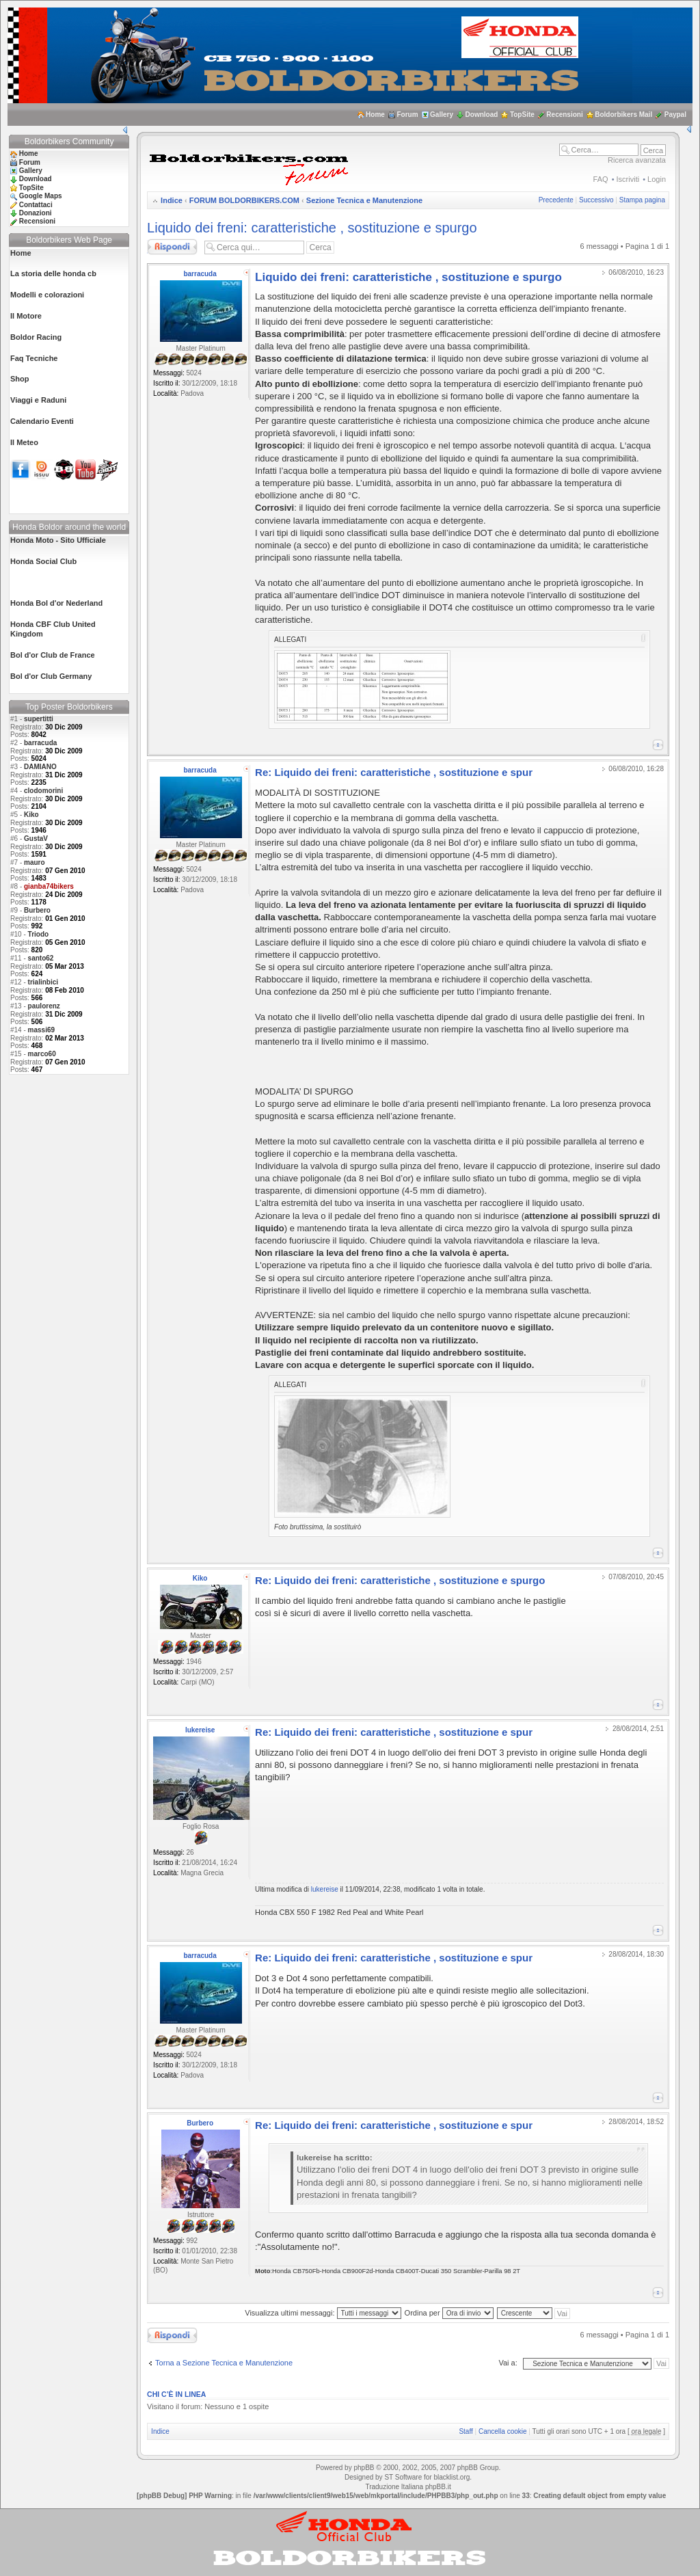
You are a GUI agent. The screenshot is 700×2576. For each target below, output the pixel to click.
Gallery (441, 114)
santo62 (41, 958)
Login (656, 179)
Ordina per (449, 2313)
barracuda (40, 743)
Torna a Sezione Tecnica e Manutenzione (224, 2363)
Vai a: (507, 2363)
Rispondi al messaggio (172, 247)
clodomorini (43, 790)
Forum (407, 114)
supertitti (38, 719)
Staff (465, 2431)
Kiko (31, 814)
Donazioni (35, 213)
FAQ (600, 179)
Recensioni (564, 114)
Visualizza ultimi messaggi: (323, 2313)
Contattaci (36, 205)
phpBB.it (438, 2487)
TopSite (522, 114)
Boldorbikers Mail (623, 114)
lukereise (200, 1730)
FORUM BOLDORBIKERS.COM (244, 200)
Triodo (38, 934)
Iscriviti (628, 179)
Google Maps (40, 196)
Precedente (556, 200)
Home (375, 114)
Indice (172, 200)
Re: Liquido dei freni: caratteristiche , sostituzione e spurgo (400, 1580)
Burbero (37, 910)
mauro (34, 862)
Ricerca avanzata (637, 160)
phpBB (363, 2467)
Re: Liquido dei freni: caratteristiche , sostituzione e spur (394, 772)
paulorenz (44, 1006)
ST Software (403, 2477)
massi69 (41, 1030)
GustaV (36, 838)
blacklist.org (451, 2477)
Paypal (675, 114)
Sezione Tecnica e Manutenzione (364, 200)
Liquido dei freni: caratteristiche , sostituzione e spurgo (312, 227)
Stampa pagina (642, 200)
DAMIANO (40, 766)
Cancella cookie (503, 2431)
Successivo (596, 200)
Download (482, 114)
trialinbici (43, 982)
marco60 (42, 1054)
